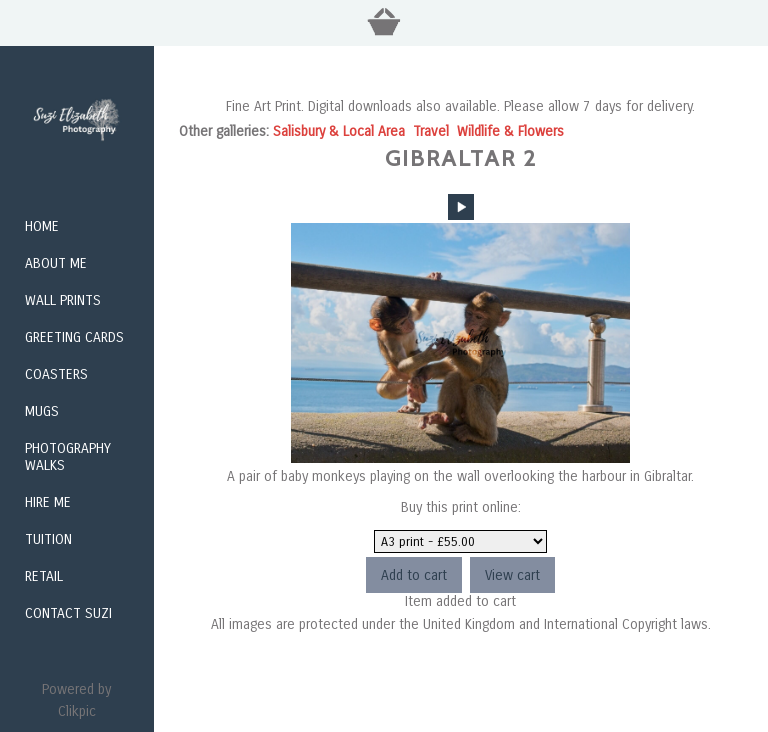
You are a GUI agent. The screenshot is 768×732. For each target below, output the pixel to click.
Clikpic (77, 711)
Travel (431, 131)
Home (42, 226)
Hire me (48, 502)
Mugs (42, 411)
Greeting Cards (74, 337)
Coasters (56, 374)
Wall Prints (63, 300)
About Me (56, 263)
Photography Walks (68, 457)
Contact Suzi (68, 613)
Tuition (48, 539)
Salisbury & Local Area (339, 131)
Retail (44, 576)
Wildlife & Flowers (510, 131)
